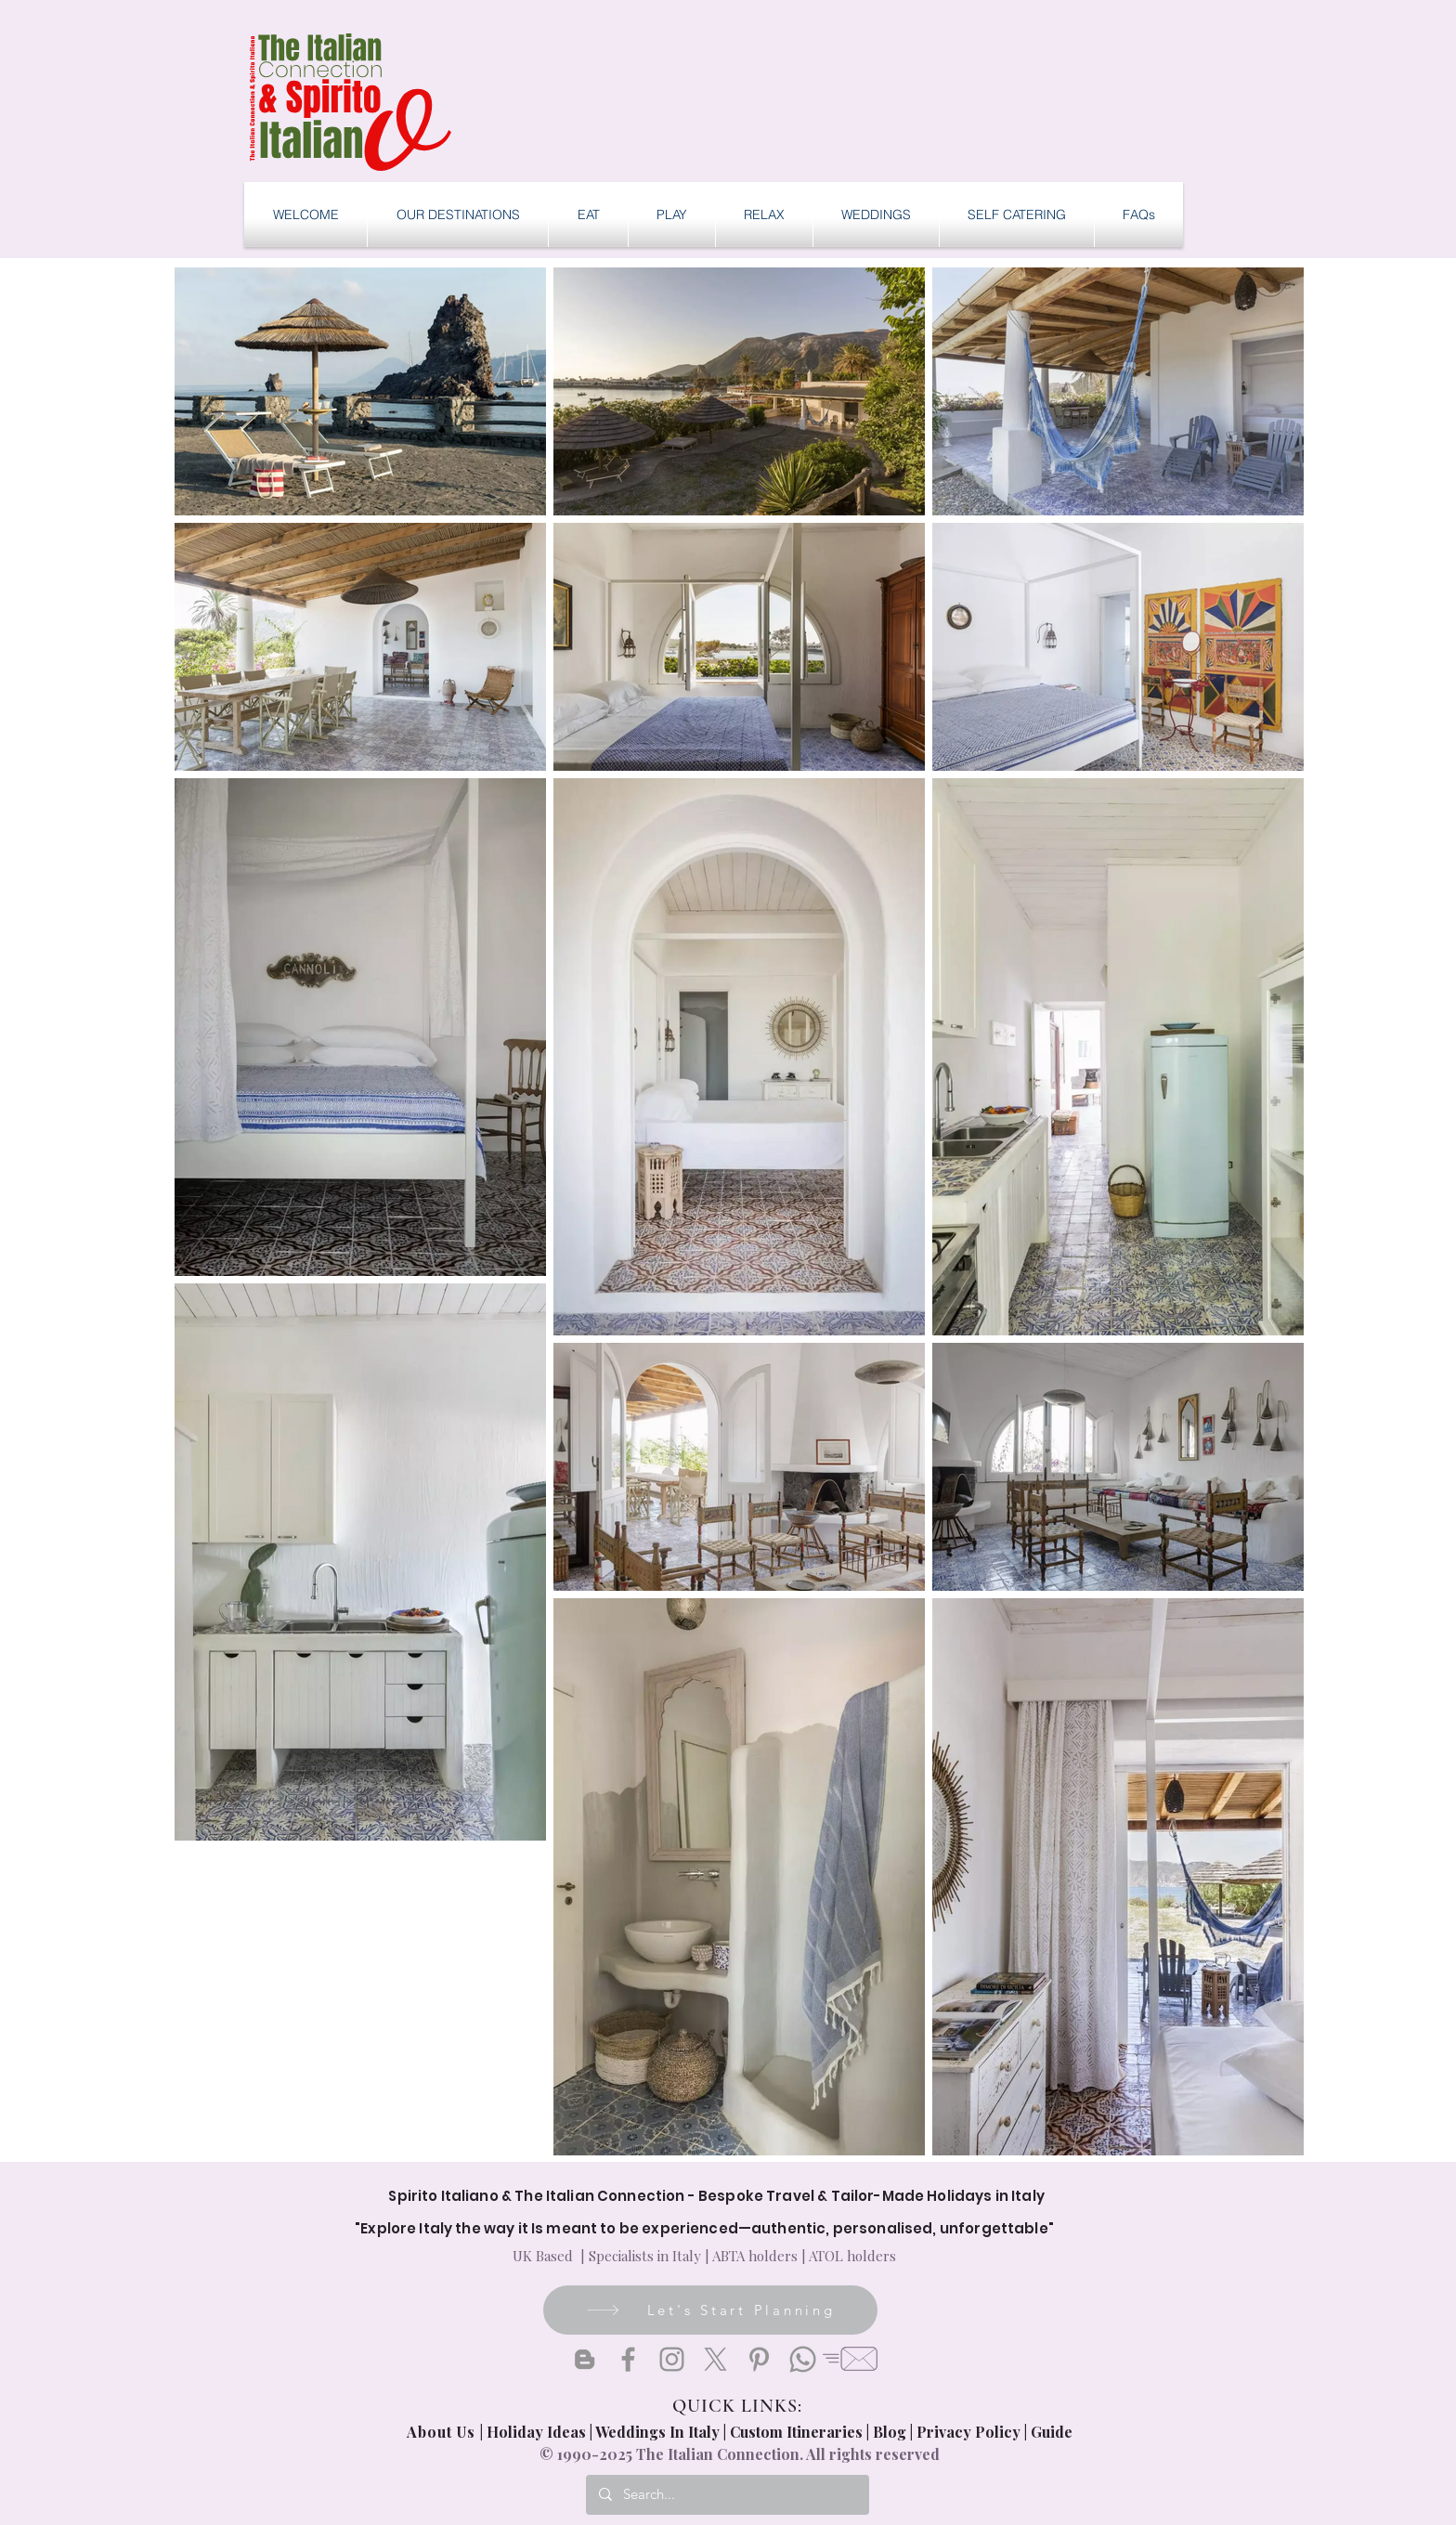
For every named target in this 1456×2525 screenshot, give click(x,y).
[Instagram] (672, 2359)
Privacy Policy (968, 2431)
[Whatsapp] (802, 2359)
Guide (1051, 2431)
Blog (889, 2431)
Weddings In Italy (659, 2431)
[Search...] (726, 2495)
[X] (715, 2359)
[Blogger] (584, 2359)
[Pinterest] (759, 2359)
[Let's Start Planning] (710, 2310)
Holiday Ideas (538, 2431)
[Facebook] (628, 2359)
